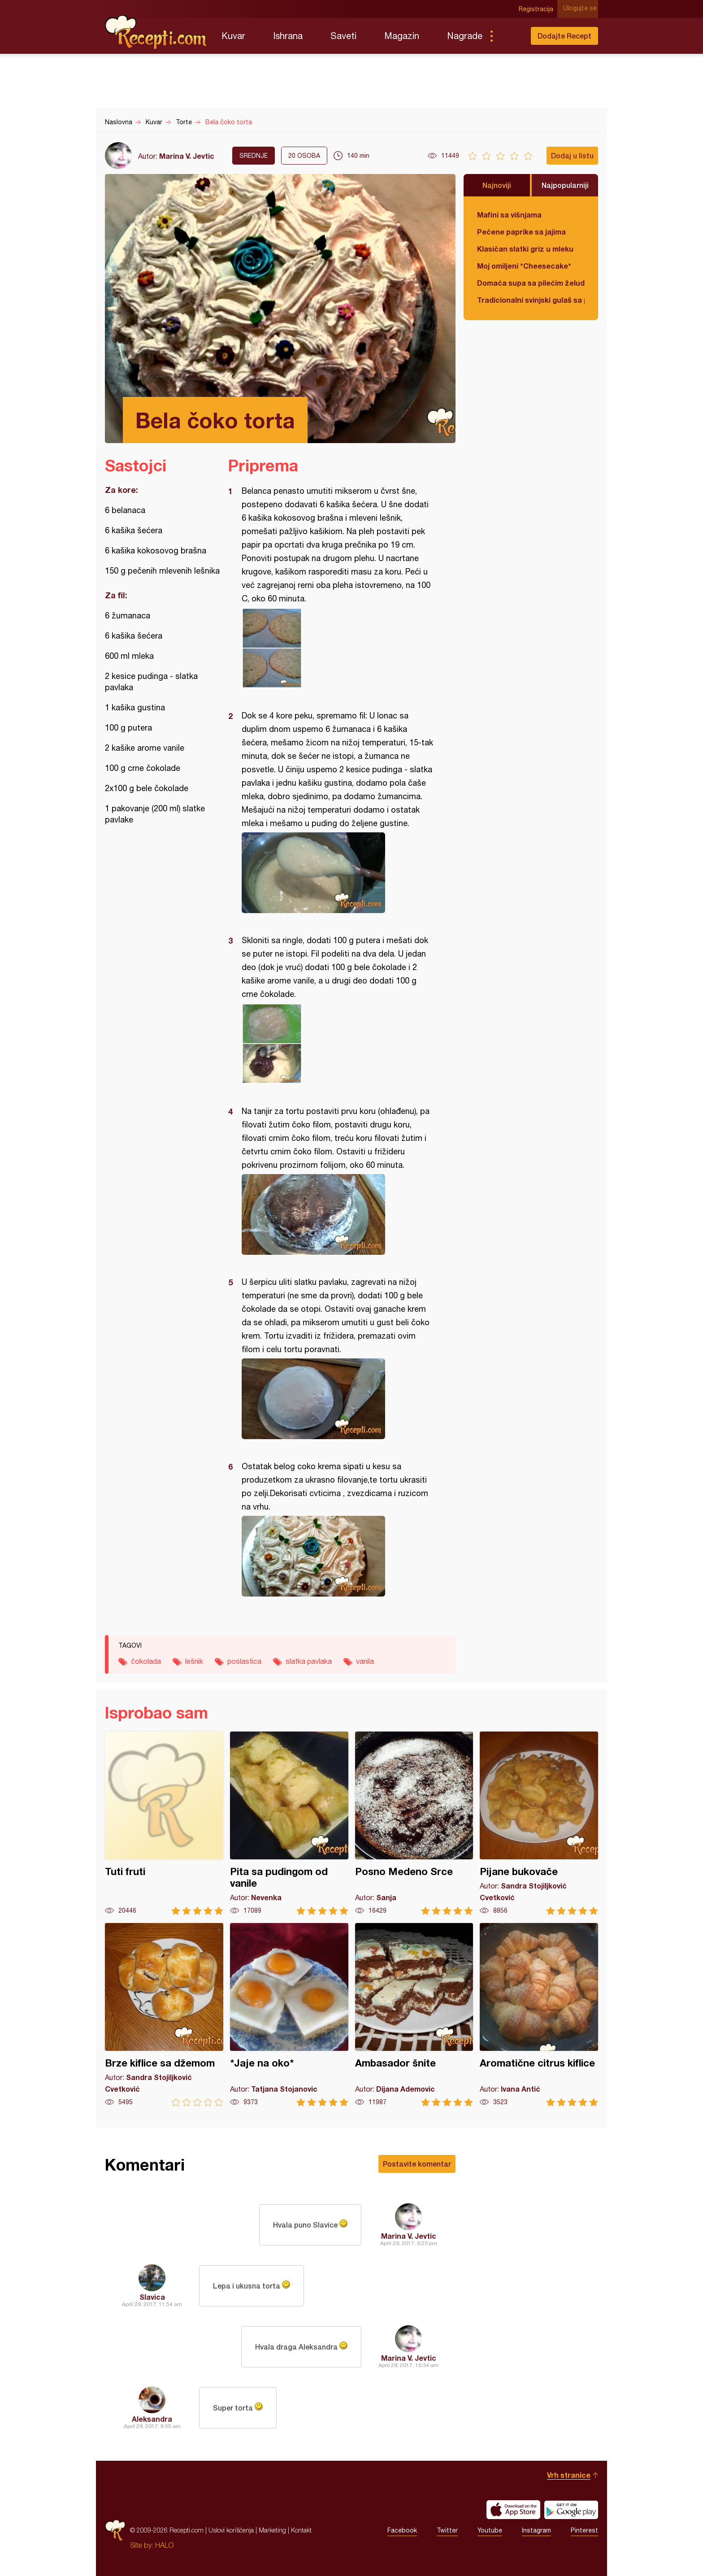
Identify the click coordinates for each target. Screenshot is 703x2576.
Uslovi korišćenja (231, 2530)
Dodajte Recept (564, 35)
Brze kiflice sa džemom (164, 2014)
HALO (164, 2545)
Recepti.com (156, 32)
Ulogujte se (581, 9)
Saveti (343, 35)
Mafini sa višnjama (509, 214)
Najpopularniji (565, 185)
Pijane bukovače (539, 1823)
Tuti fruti (164, 1823)
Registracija (538, 9)
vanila (365, 1661)
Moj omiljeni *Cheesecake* (524, 265)
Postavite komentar (417, 2163)
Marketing (272, 2530)
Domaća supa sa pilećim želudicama (531, 282)
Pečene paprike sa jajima (521, 231)
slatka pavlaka (309, 1661)
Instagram (536, 2530)
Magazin (401, 35)
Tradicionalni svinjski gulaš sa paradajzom (531, 300)
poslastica (244, 1661)
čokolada (146, 1661)
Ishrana (288, 35)
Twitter (447, 2530)
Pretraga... (509, 36)
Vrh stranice (568, 2475)
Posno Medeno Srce (414, 1823)
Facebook (402, 2530)
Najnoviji (496, 185)
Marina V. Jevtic (186, 156)
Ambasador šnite (414, 2014)
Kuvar (233, 35)
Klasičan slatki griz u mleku (525, 248)
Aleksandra (152, 2419)
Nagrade (464, 35)
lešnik (194, 1661)
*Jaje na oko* (289, 2014)
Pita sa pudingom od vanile (289, 1823)
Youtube (489, 2530)
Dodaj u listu (572, 155)
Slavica (152, 2297)
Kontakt (301, 2530)
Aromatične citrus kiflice (539, 2014)
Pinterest (584, 2530)
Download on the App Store (513, 2509)
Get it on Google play (571, 2509)
